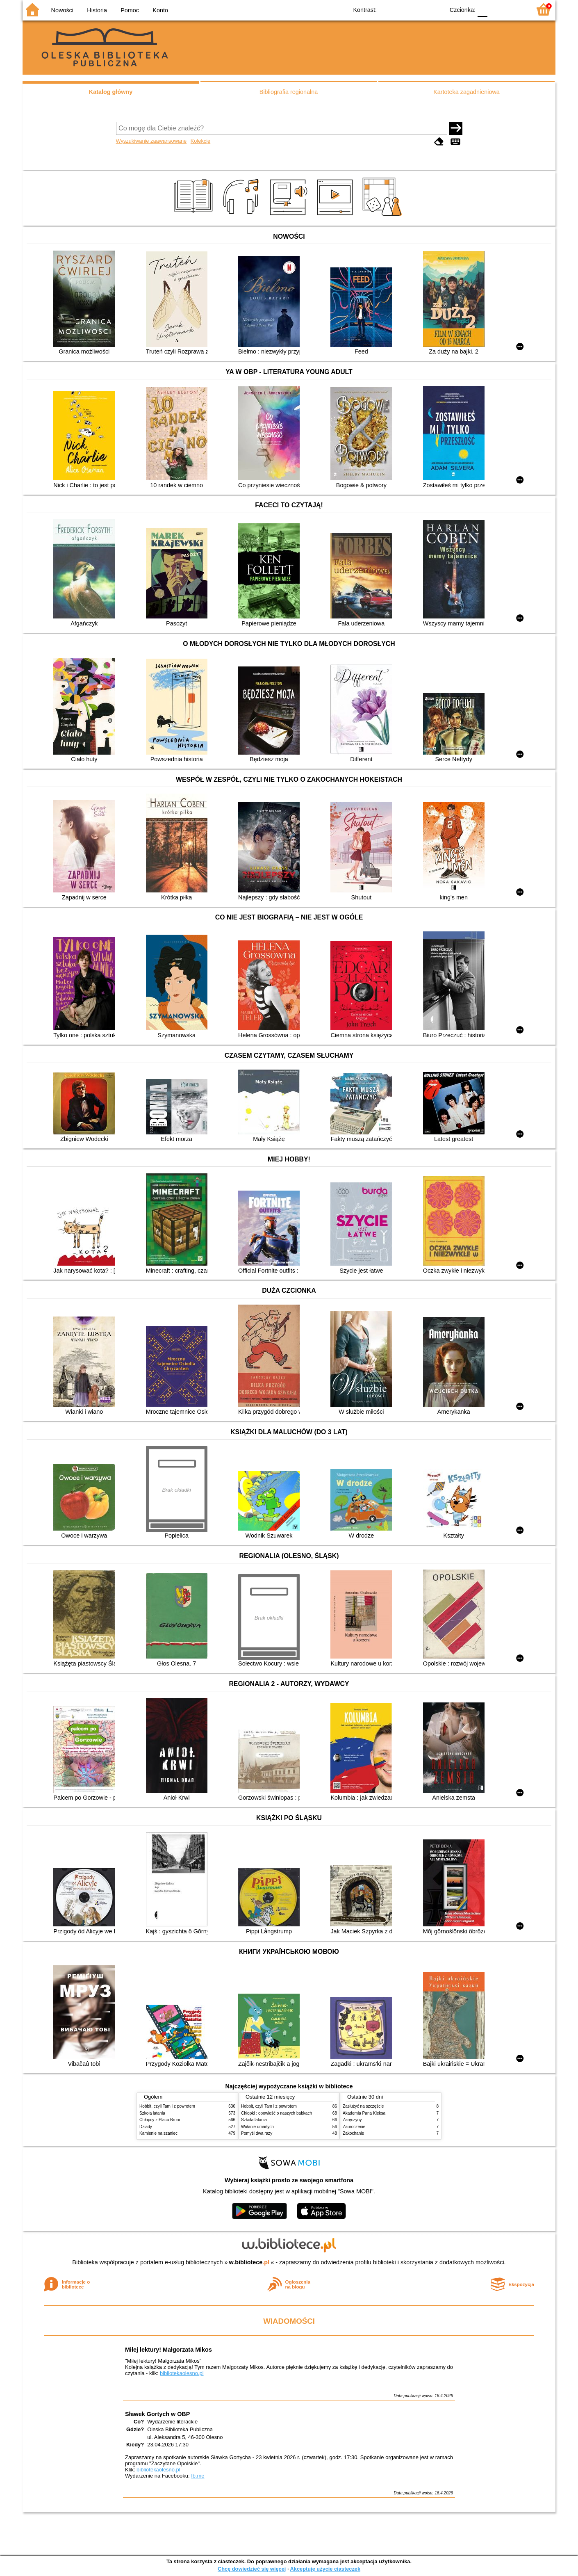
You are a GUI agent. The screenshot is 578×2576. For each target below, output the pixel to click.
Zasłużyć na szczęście (363, 2106)
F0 (482, 9)
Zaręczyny (352, 2119)
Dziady (145, 2126)
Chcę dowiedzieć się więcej (252, 2569)
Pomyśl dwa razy (256, 2133)
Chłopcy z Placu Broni (159, 2119)
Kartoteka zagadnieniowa (466, 92)
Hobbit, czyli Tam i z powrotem (167, 2106)
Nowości (62, 10)
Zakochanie (353, 2133)
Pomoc (130, 10)
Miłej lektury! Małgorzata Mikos (168, 2349)
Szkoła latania (152, 2113)
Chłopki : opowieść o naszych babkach (276, 2113)
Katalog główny (110, 92)
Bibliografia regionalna (288, 92)
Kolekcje (200, 141)
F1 (497, 9)
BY (435, 9)
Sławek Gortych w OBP (157, 2414)
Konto (160, 10)
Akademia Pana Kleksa (364, 2113)
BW (402, 9)
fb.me (197, 2476)
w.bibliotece (249, 2262)
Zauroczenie (354, 2126)
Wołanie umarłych (257, 2126)
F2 (515, 9)
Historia (97, 10)
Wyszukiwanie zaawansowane (151, 141)
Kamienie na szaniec (158, 2133)
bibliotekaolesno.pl (182, 2373)
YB (419, 9)
